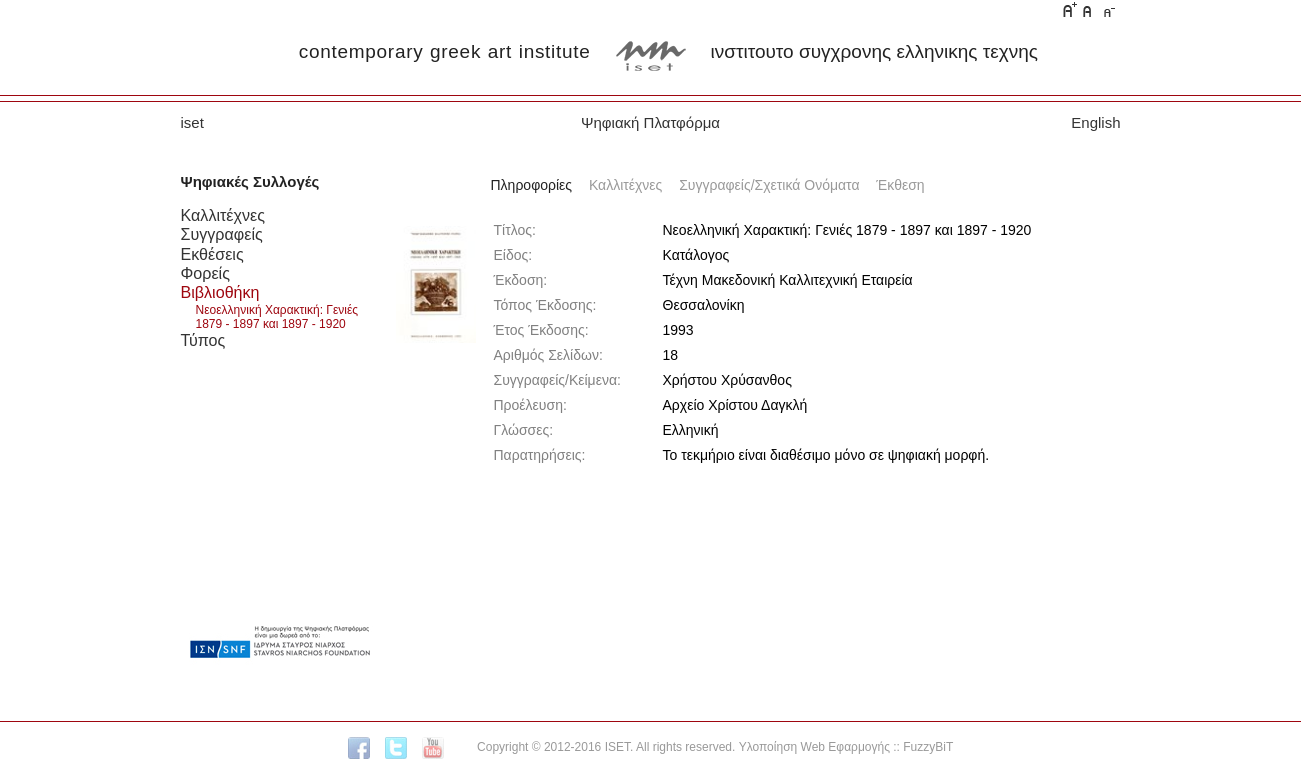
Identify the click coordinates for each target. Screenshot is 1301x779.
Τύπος (203, 340)
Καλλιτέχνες (223, 215)
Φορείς (205, 273)
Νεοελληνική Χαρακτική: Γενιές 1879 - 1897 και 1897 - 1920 (277, 317)
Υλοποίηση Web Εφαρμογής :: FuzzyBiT (846, 747)
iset (192, 122)
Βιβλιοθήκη (220, 292)
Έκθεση (900, 185)
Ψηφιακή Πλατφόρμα (650, 122)
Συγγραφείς (222, 234)
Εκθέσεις (212, 254)
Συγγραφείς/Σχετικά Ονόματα (769, 185)
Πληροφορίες (532, 185)
